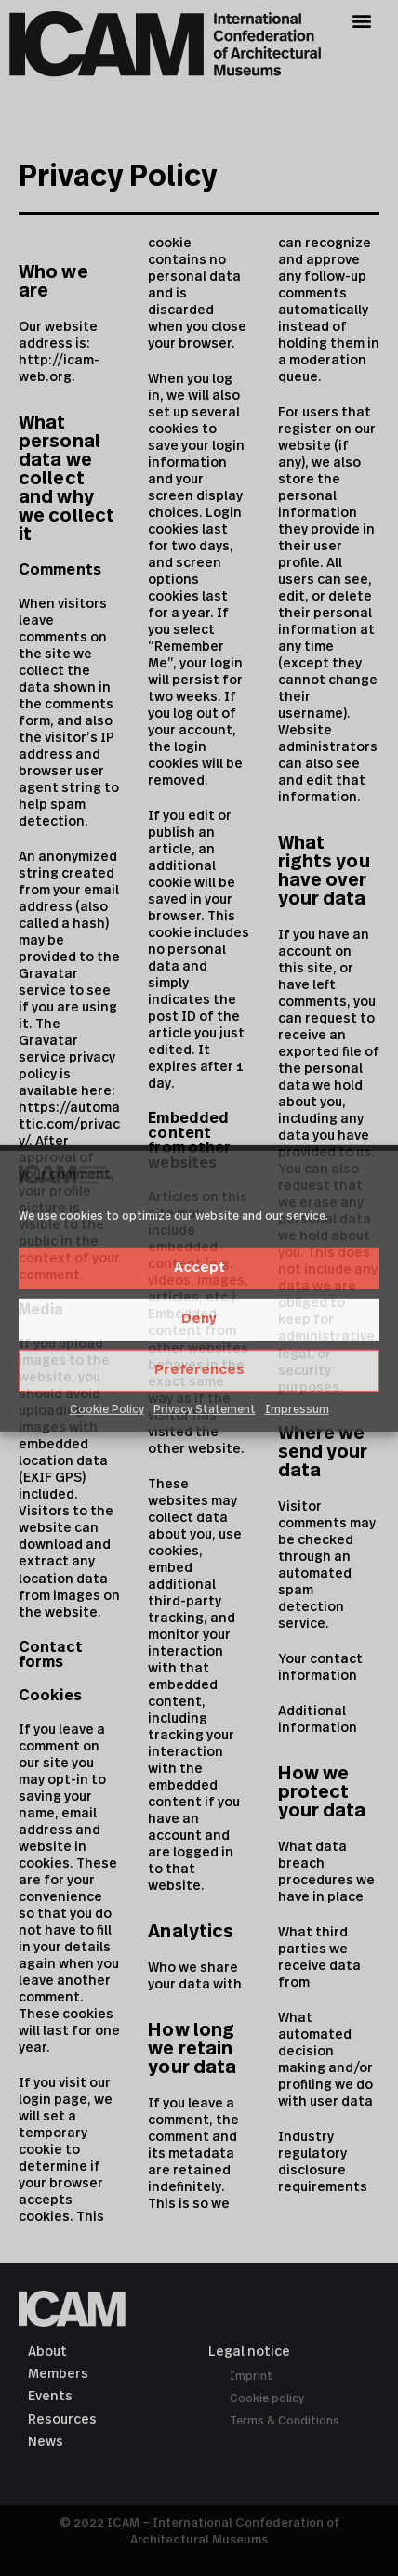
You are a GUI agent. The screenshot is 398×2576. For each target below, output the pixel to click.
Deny (199, 1319)
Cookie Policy (107, 1409)
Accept (199, 1268)
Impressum (297, 1409)
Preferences (199, 1370)
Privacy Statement (204, 1409)
